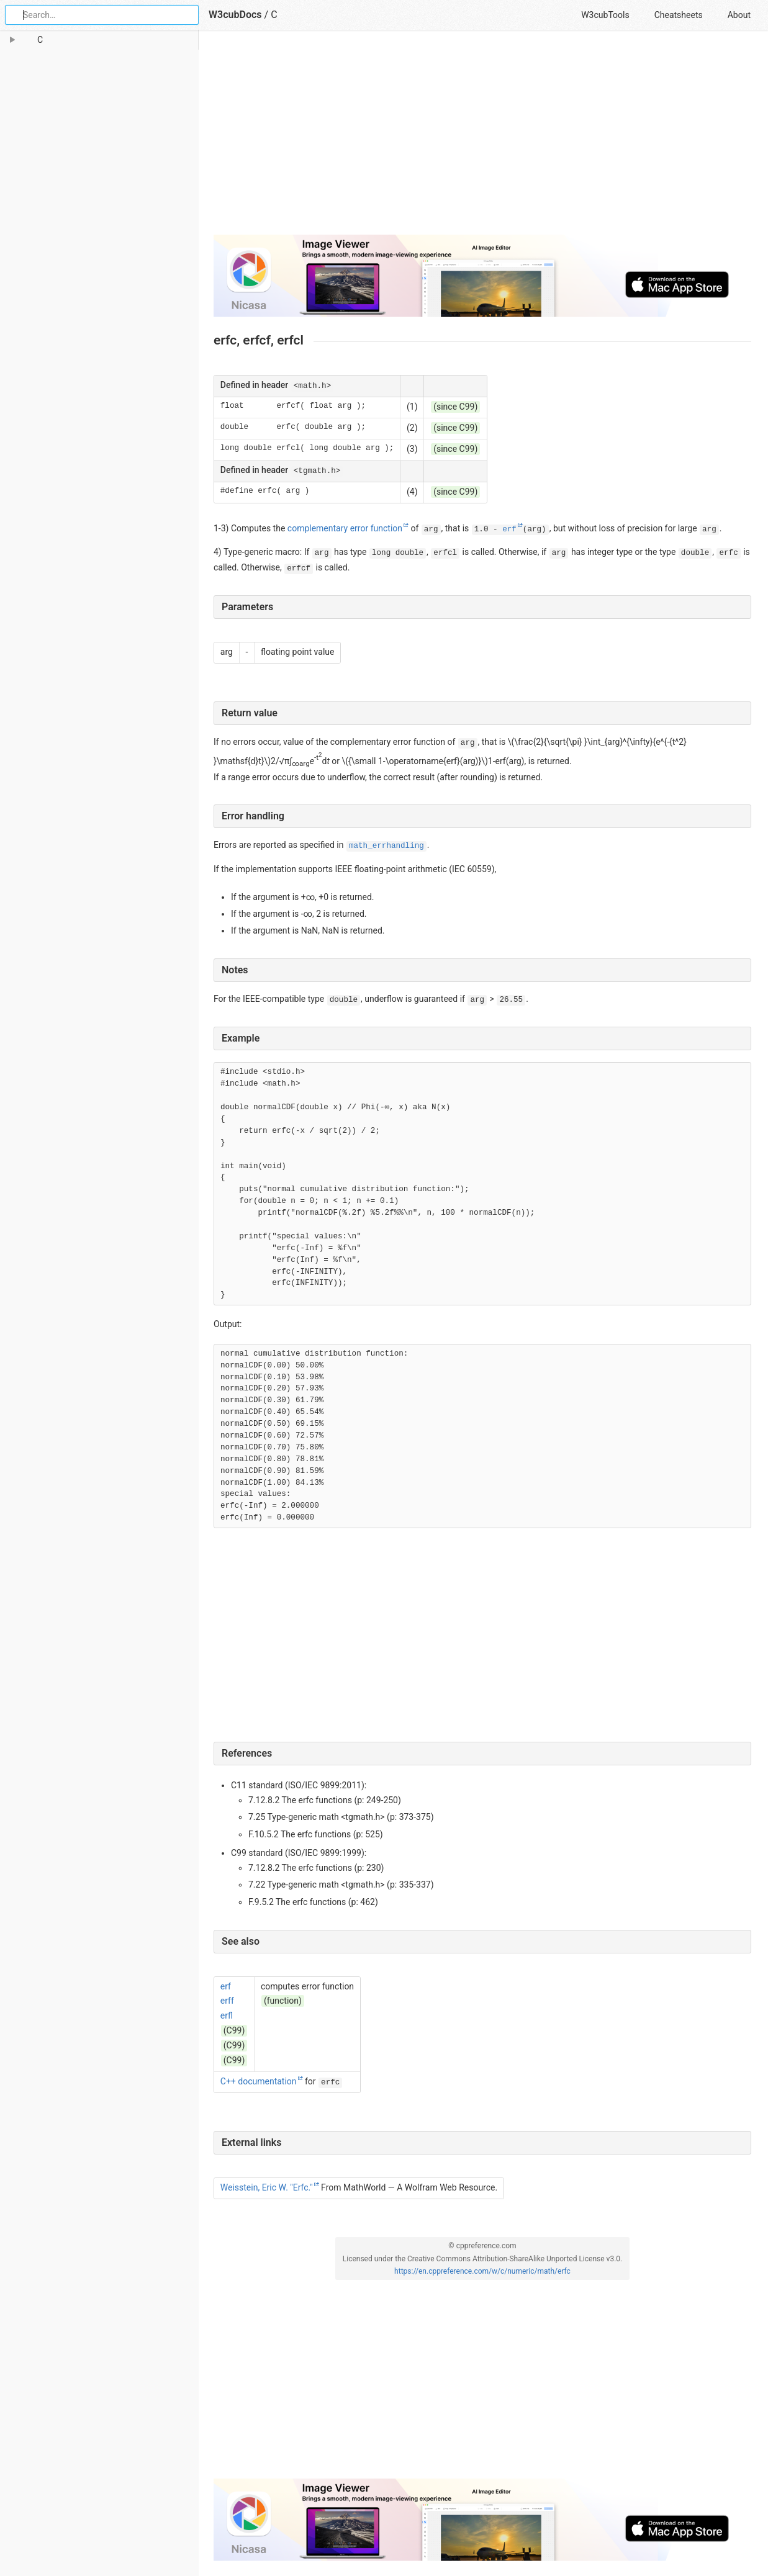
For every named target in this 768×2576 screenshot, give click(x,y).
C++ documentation (258, 2081)
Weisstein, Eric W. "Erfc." (266, 2187)
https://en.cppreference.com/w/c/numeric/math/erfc (482, 2271)
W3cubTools (605, 15)
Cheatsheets (678, 15)
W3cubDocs (235, 14)
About (739, 15)
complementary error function (344, 528)
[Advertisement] (482, 138)
